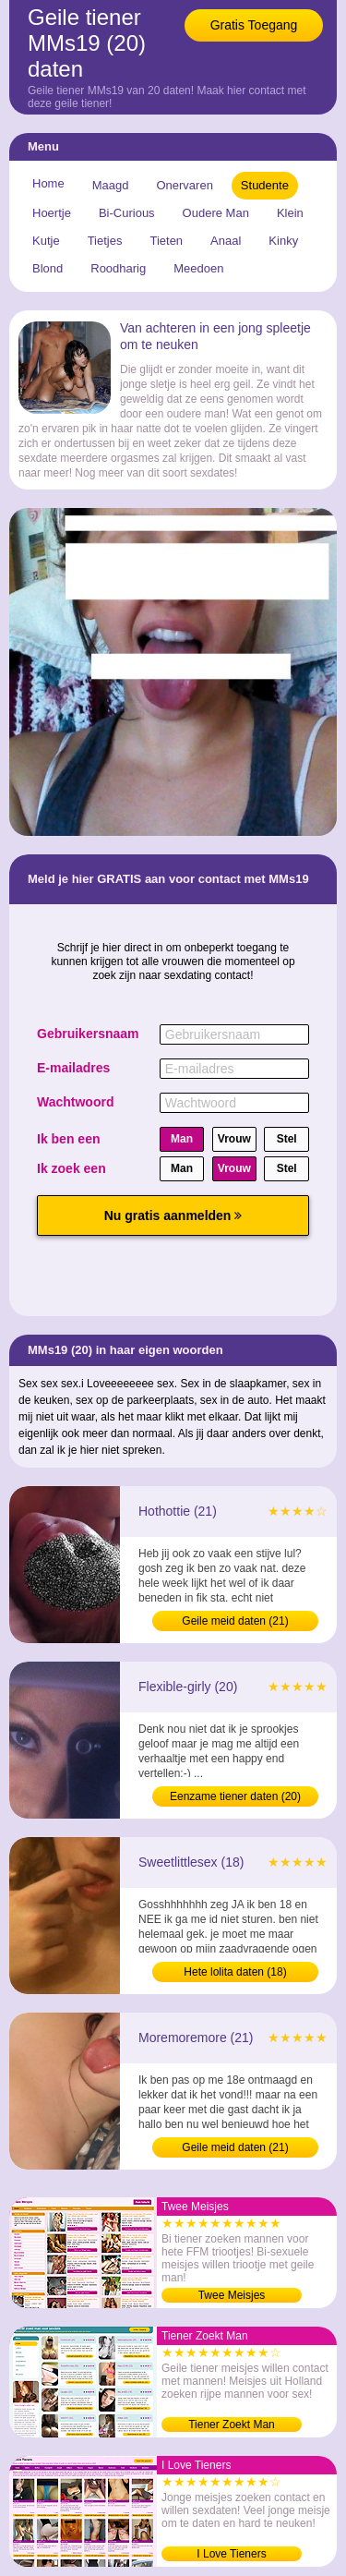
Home (48, 183)
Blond (47, 268)
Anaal (225, 241)
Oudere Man (216, 213)
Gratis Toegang (254, 25)
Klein (290, 213)
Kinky (283, 241)
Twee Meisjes (232, 2295)
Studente (265, 185)
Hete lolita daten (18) (235, 1971)
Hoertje (51, 213)
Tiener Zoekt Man (231, 2424)
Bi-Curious (127, 213)
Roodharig (118, 268)
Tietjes (105, 241)
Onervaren (184, 185)
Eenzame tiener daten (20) (235, 1796)
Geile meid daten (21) (235, 1621)
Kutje (46, 241)
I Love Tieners (231, 2553)
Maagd (110, 185)
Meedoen (198, 268)
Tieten (166, 241)
